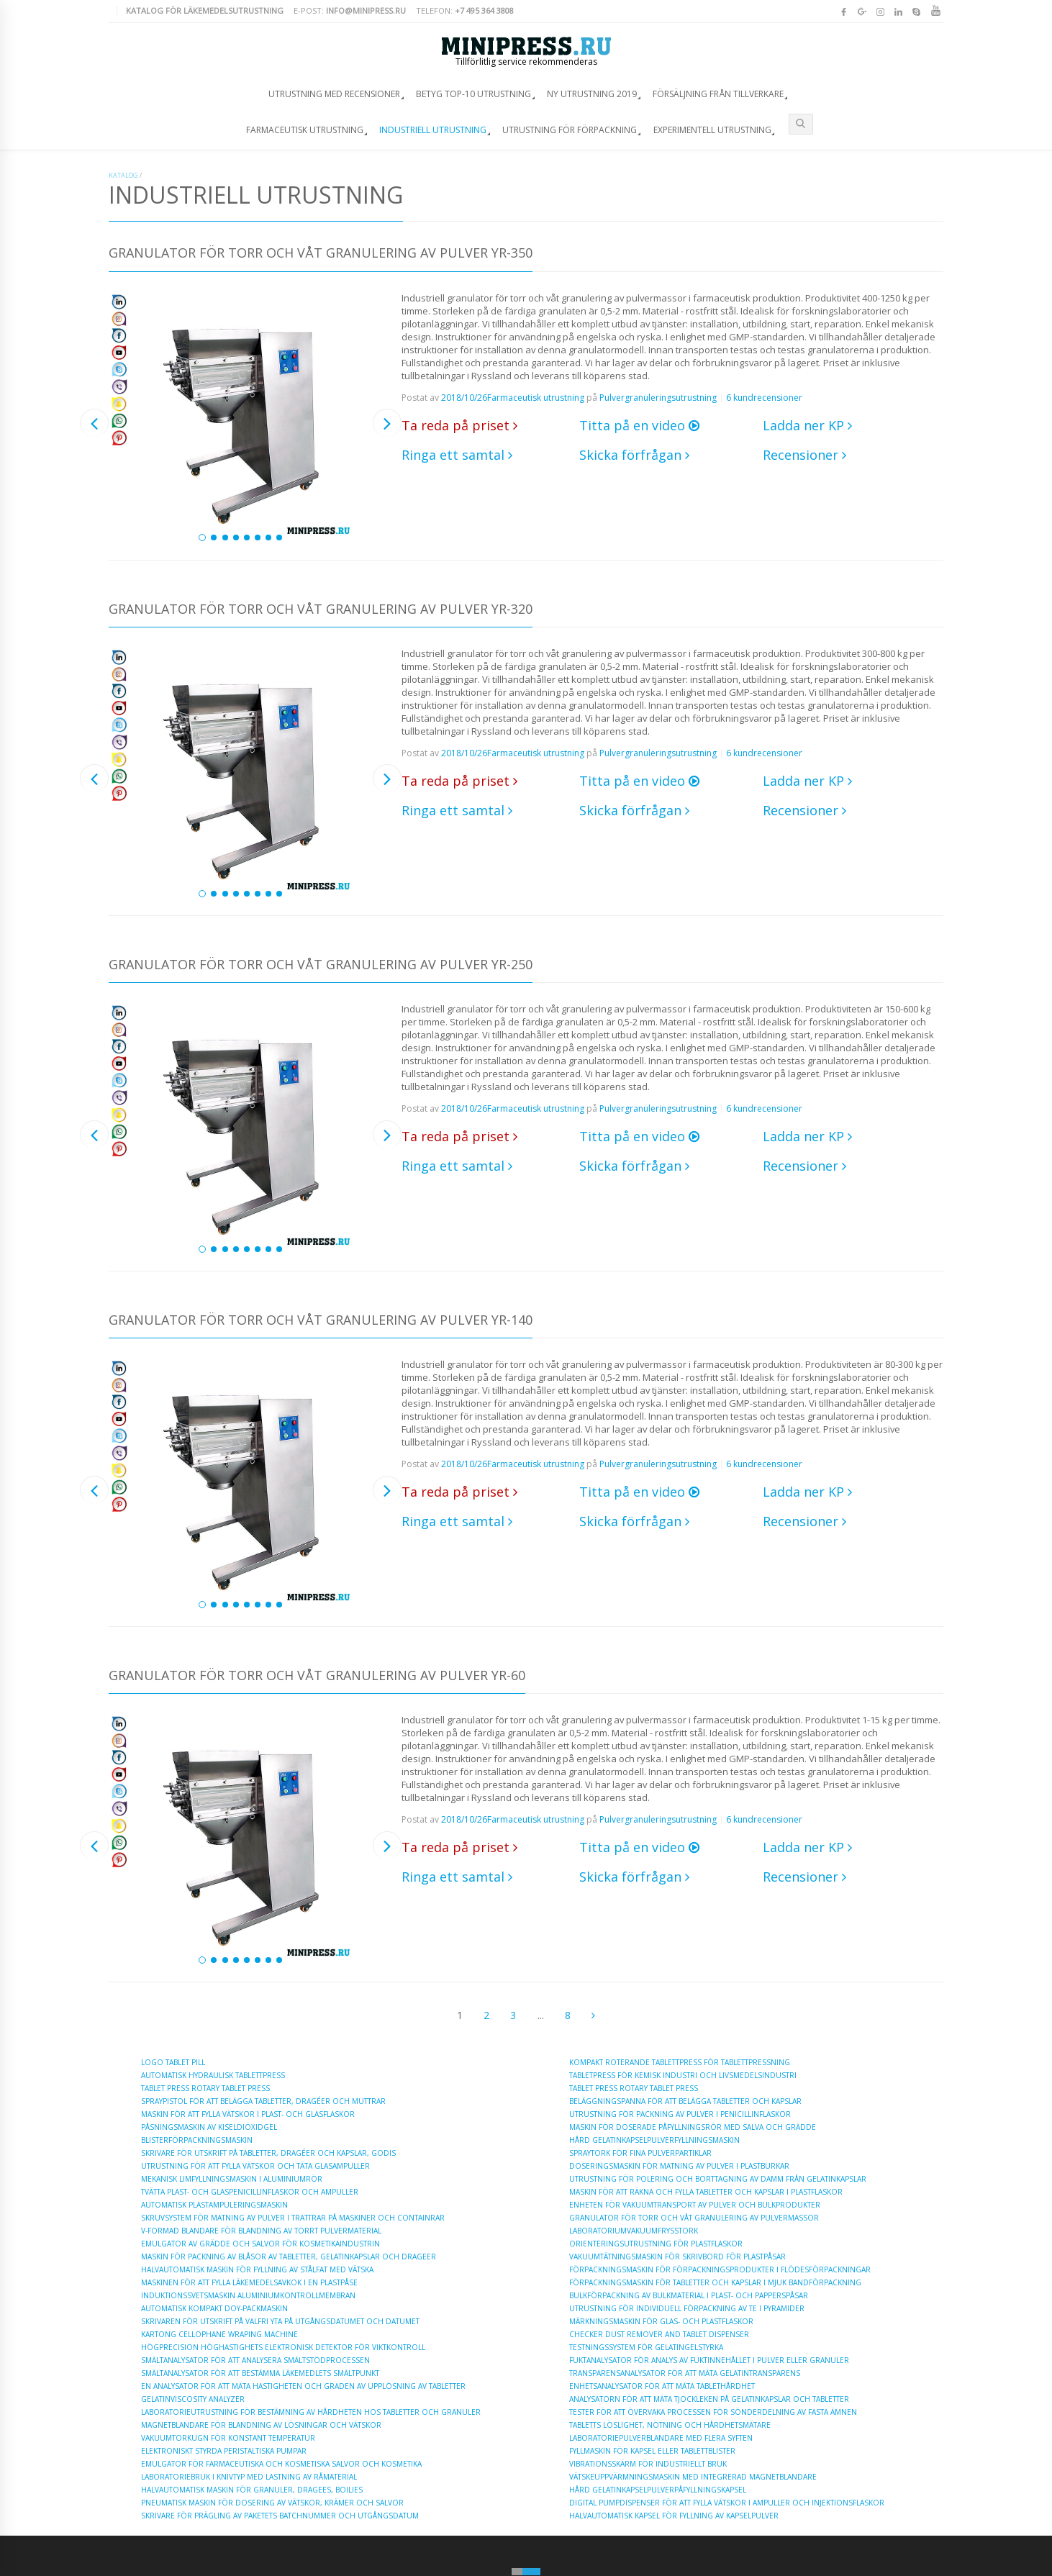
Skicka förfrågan (634, 454)
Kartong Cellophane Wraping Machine (219, 2334)
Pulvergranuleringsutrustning (658, 397)
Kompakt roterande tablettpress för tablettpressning (679, 2062)
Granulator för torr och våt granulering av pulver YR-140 (320, 1320)
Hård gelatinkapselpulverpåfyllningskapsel (657, 2490)
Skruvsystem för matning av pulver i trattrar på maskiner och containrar (293, 2218)
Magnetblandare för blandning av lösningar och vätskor (261, 2425)
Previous (94, 423)
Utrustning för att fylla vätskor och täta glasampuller (255, 2166)
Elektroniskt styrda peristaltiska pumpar (224, 2451)
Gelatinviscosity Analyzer (193, 2399)
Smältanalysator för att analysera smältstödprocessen (255, 2360)
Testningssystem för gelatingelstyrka (646, 2347)
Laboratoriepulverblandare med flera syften (661, 2438)
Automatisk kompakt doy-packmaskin (214, 2308)
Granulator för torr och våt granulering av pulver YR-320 (320, 609)
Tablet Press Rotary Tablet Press (205, 2088)
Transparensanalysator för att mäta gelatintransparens (684, 2373)
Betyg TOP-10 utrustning (473, 94)
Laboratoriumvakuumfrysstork (633, 2231)
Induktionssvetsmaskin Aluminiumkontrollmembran (248, 2295)
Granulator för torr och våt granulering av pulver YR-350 (320, 253)
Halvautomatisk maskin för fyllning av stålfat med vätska (257, 2269)
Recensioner (804, 454)
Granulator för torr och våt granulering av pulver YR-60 (317, 1676)
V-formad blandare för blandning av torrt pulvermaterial (261, 2231)
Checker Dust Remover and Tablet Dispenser (659, 2334)
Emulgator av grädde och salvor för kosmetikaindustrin (260, 2244)
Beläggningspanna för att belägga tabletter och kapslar (685, 2101)
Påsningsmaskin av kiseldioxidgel (209, 2127)
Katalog (123, 175)
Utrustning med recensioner (334, 94)
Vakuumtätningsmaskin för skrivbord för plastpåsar (677, 2256)
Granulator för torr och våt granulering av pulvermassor (694, 2218)
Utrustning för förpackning (569, 130)
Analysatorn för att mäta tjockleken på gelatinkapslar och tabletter (709, 2399)
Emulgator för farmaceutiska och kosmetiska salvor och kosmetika (281, 2464)
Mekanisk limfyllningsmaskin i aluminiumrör (231, 2179)
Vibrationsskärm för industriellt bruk (648, 2464)
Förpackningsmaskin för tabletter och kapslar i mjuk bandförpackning (715, 2282)
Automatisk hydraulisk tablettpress (213, 2075)
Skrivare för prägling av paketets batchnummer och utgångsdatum (280, 2516)
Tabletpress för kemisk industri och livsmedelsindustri (683, 2075)
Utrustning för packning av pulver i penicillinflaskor (680, 2114)
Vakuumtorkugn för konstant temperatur (228, 2438)
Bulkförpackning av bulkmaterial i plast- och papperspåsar (688, 2295)
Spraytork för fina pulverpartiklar (640, 2153)
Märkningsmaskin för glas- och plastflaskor (661, 2321)
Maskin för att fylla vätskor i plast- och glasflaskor (248, 2114)
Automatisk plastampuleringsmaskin (214, 2205)
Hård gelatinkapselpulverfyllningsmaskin (654, 2140)
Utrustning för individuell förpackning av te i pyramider (686, 2308)
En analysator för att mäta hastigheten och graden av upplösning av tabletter (303, 2386)
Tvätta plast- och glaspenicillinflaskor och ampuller (249, 2192)
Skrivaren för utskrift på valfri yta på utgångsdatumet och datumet (280, 2321)
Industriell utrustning (432, 130)
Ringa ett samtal (457, 454)
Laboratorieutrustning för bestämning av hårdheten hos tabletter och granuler (311, 2412)
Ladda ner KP (807, 425)
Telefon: (465, 10)
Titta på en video (639, 425)
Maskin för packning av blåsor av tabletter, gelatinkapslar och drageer (288, 2256)
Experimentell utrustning (712, 130)
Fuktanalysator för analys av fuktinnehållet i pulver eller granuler (709, 2360)
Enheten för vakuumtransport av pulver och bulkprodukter (694, 2205)
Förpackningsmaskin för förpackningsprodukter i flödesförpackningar (720, 2269)
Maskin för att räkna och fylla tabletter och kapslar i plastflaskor (706, 2192)
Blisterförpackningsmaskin (197, 2140)
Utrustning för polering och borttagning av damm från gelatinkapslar (717, 2179)
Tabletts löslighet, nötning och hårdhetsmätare (670, 2425)
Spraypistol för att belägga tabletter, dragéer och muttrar (263, 2101)
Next (387, 423)
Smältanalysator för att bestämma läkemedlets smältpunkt (260, 2373)
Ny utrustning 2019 (592, 94)
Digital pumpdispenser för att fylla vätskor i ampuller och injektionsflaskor (726, 2503)
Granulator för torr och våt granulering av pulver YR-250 (320, 965)
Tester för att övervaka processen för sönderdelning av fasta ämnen (713, 2412)
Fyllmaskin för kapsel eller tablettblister (652, 2451)
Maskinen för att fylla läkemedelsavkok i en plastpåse (249, 2282)
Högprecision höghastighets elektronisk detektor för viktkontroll (283, 2347)
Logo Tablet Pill (173, 2062)
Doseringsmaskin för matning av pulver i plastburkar (679, 2166)
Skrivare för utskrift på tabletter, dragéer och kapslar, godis (268, 2153)
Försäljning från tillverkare (718, 94)
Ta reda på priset (459, 425)
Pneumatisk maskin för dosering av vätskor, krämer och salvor (272, 2503)
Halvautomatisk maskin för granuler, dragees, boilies (252, 2490)
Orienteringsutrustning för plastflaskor (656, 2244)
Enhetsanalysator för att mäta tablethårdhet (662, 2386)
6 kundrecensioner (764, 397)
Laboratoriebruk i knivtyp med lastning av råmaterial (249, 2477)
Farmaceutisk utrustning (304, 130)
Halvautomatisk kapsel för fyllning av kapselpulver (674, 2516)
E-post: (350, 10)
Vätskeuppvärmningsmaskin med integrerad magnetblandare (693, 2477)
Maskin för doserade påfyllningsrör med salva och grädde (692, 2127)
